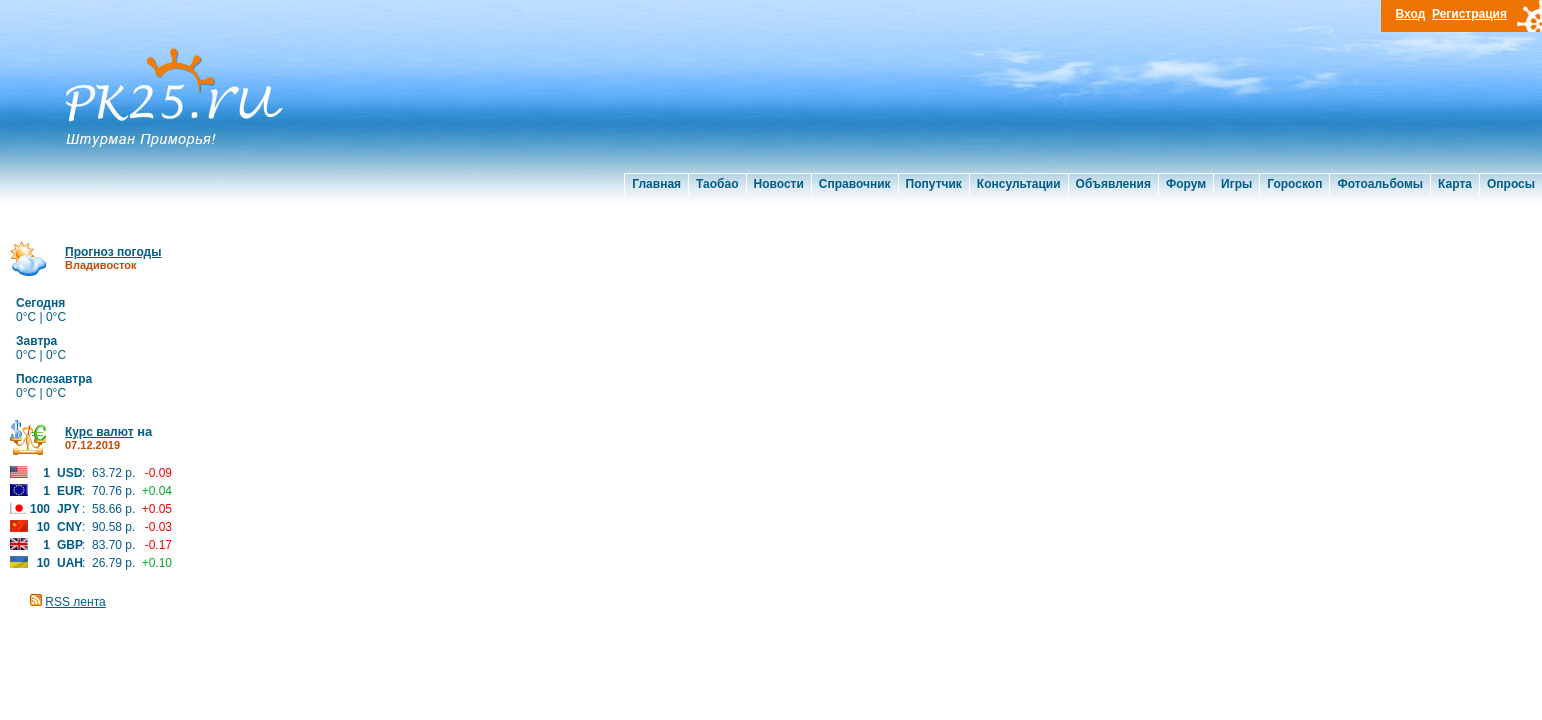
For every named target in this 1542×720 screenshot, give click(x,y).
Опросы (1511, 184)
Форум (1186, 184)
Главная (656, 184)
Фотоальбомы (1380, 184)
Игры (1236, 184)
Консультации (1019, 184)
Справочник (855, 184)
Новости (779, 184)
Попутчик (934, 184)
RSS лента (75, 602)
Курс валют (99, 432)
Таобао (717, 184)
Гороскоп (1294, 184)
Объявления (1113, 184)
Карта (1455, 184)
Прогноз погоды (113, 252)
